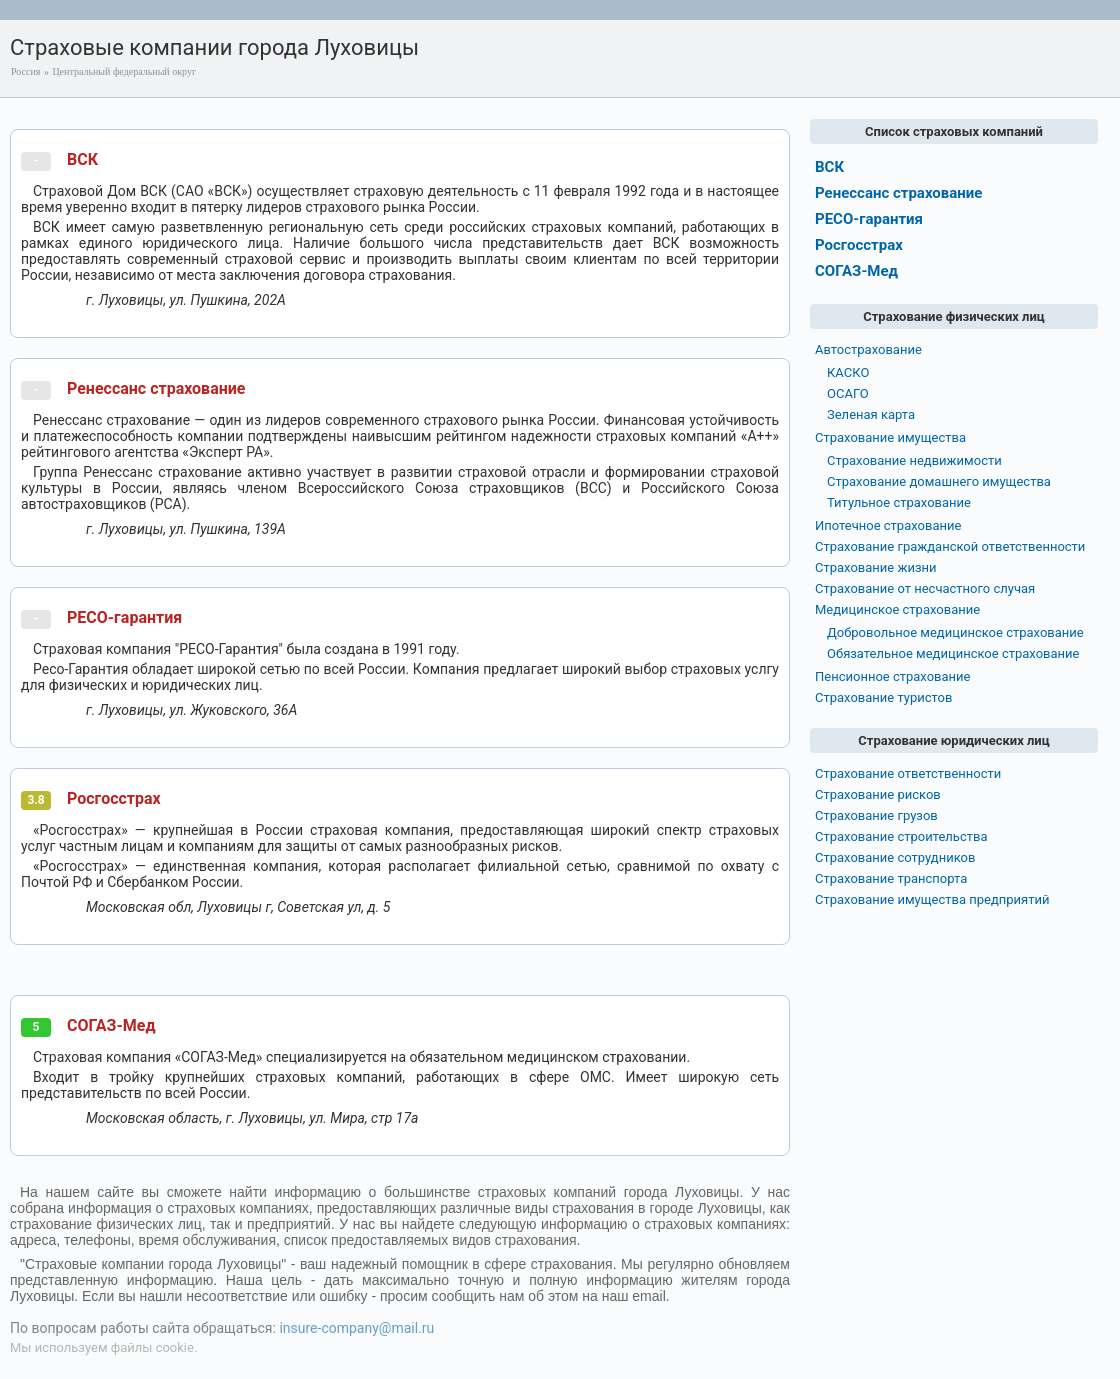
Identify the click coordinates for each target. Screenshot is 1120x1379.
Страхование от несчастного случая (925, 588)
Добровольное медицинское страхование (955, 632)
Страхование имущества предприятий (932, 899)
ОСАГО (848, 393)
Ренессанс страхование (156, 388)
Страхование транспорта (891, 878)
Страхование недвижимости (914, 460)
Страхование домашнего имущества (939, 481)
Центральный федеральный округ (124, 71)
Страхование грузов (876, 815)
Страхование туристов (883, 697)
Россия (25, 71)
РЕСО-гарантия (124, 617)
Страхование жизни (876, 567)
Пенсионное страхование (892, 676)
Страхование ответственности (908, 773)
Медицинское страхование (897, 609)
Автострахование (868, 349)
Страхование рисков (878, 794)
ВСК (82, 159)
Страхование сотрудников (895, 857)
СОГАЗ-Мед (111, 1025)
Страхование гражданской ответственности (950, 546)
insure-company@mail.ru (356, 1328)
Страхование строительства (901, 836)
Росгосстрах (114, 798)
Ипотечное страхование (888, 525)
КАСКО (848, 372)
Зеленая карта (871, 414)
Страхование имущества (890, 437)
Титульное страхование (899, 502)
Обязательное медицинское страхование (953, 653)
